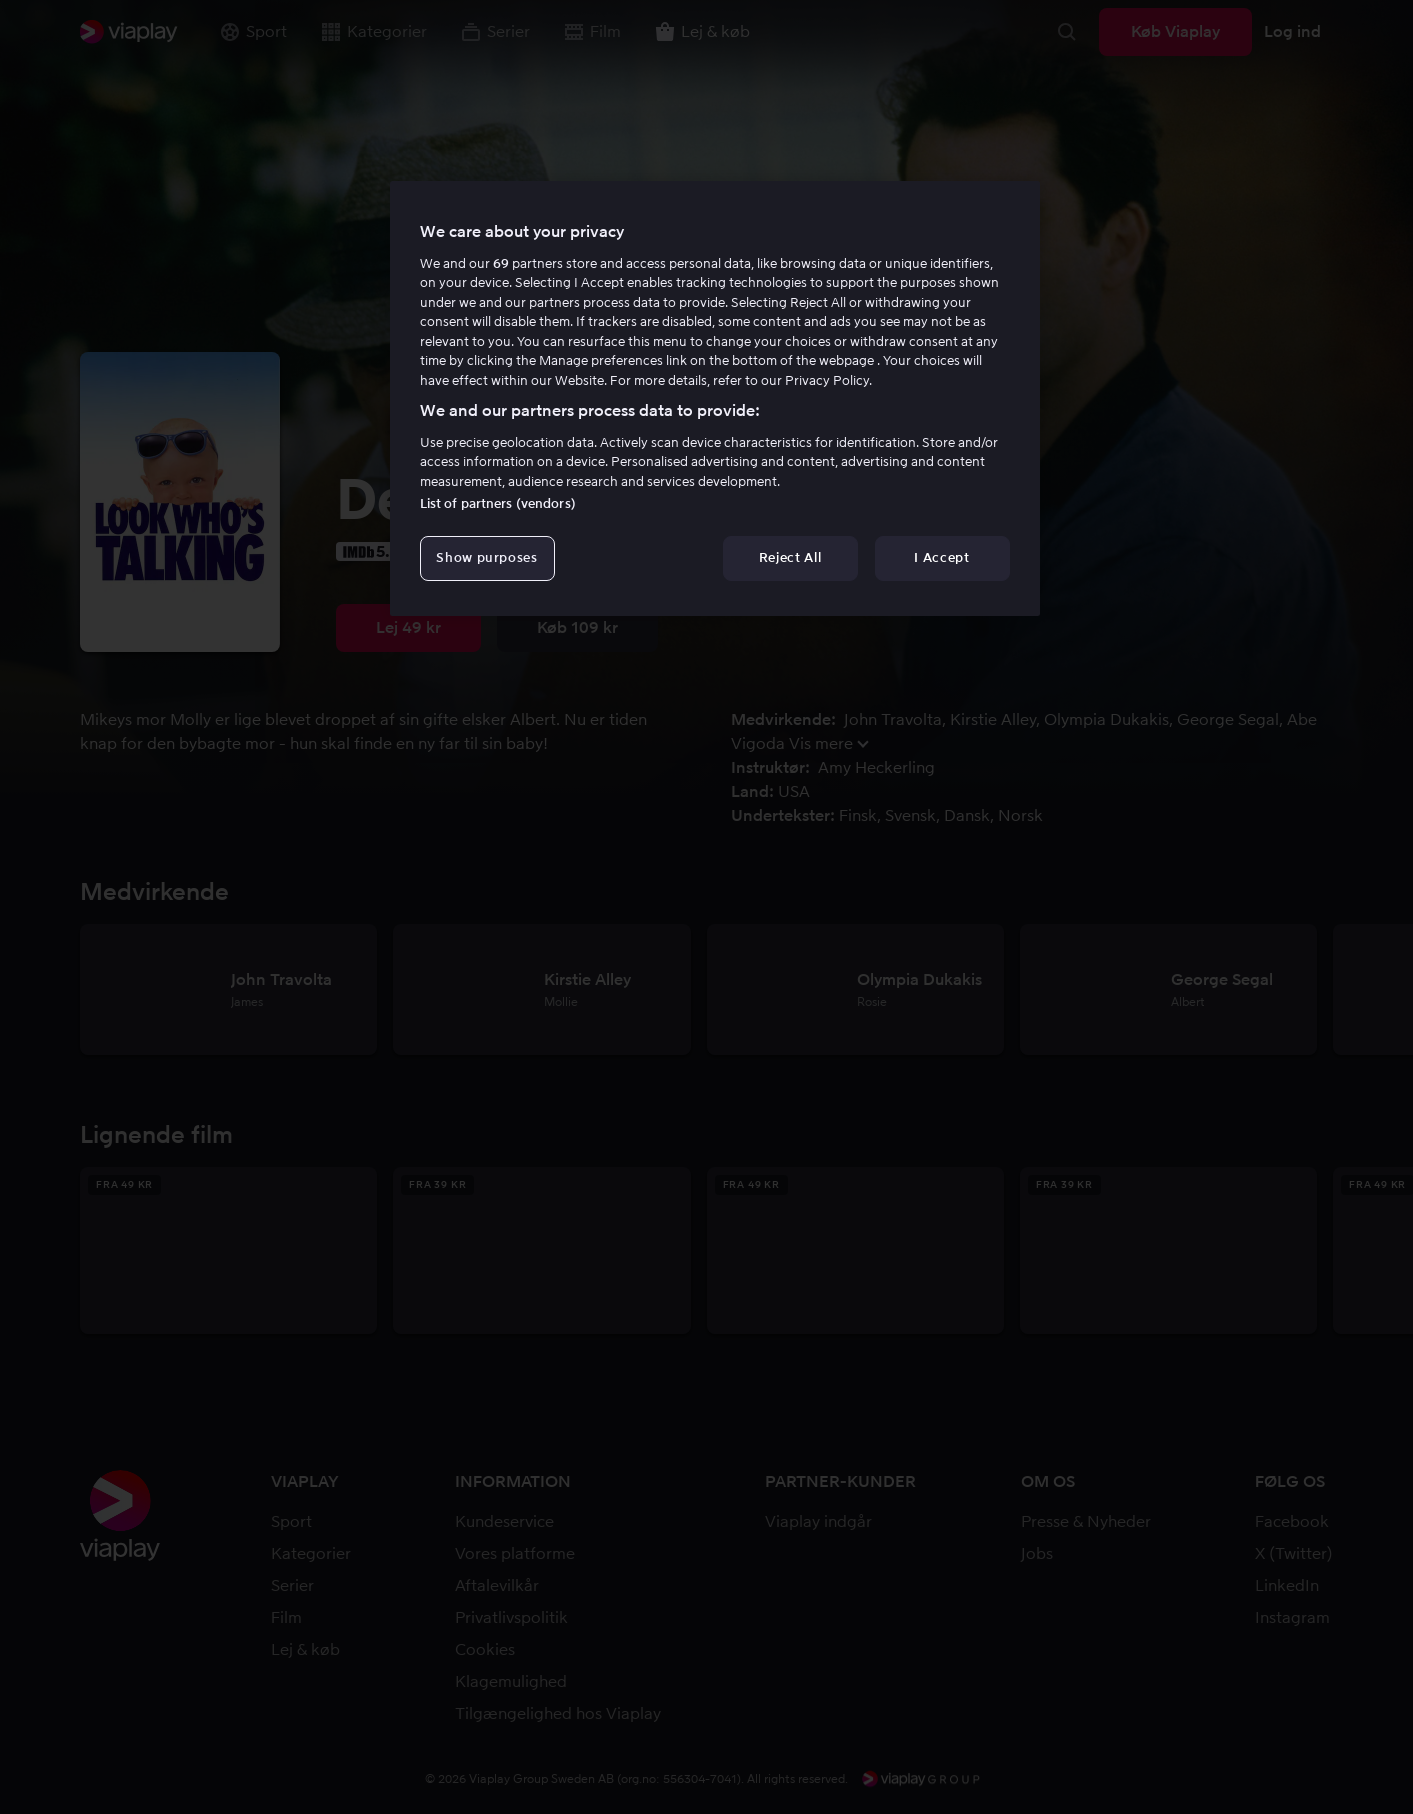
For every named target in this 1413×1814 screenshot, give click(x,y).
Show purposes (486, 557)
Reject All (790, 557)
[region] (715, 398)
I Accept (941, 557)
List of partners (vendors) (498, 503)
